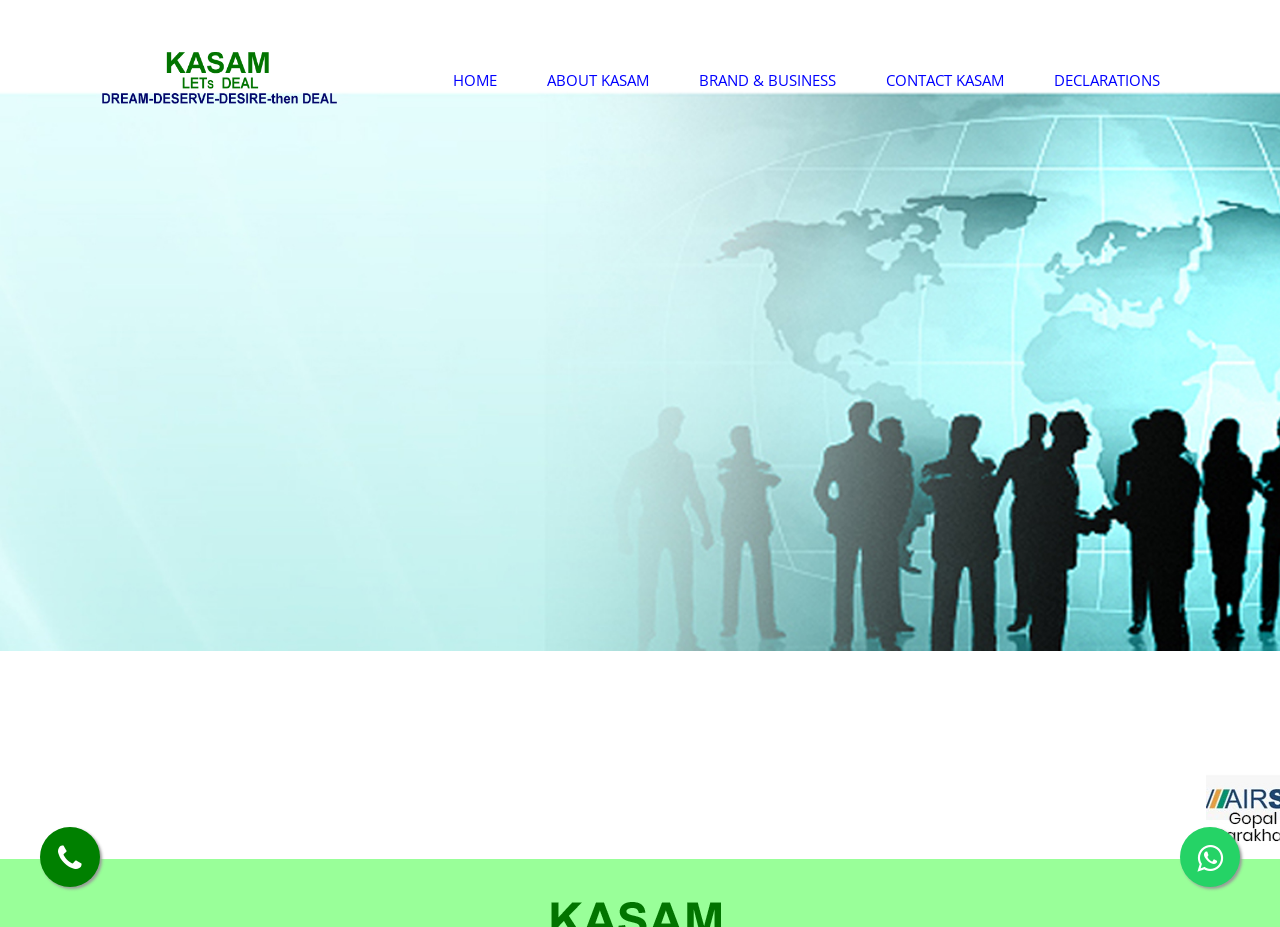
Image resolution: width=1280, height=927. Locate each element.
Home (475, 80)
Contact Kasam (945, 80)
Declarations (1107, 80)
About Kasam (598, 80)
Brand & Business (767, 80)
